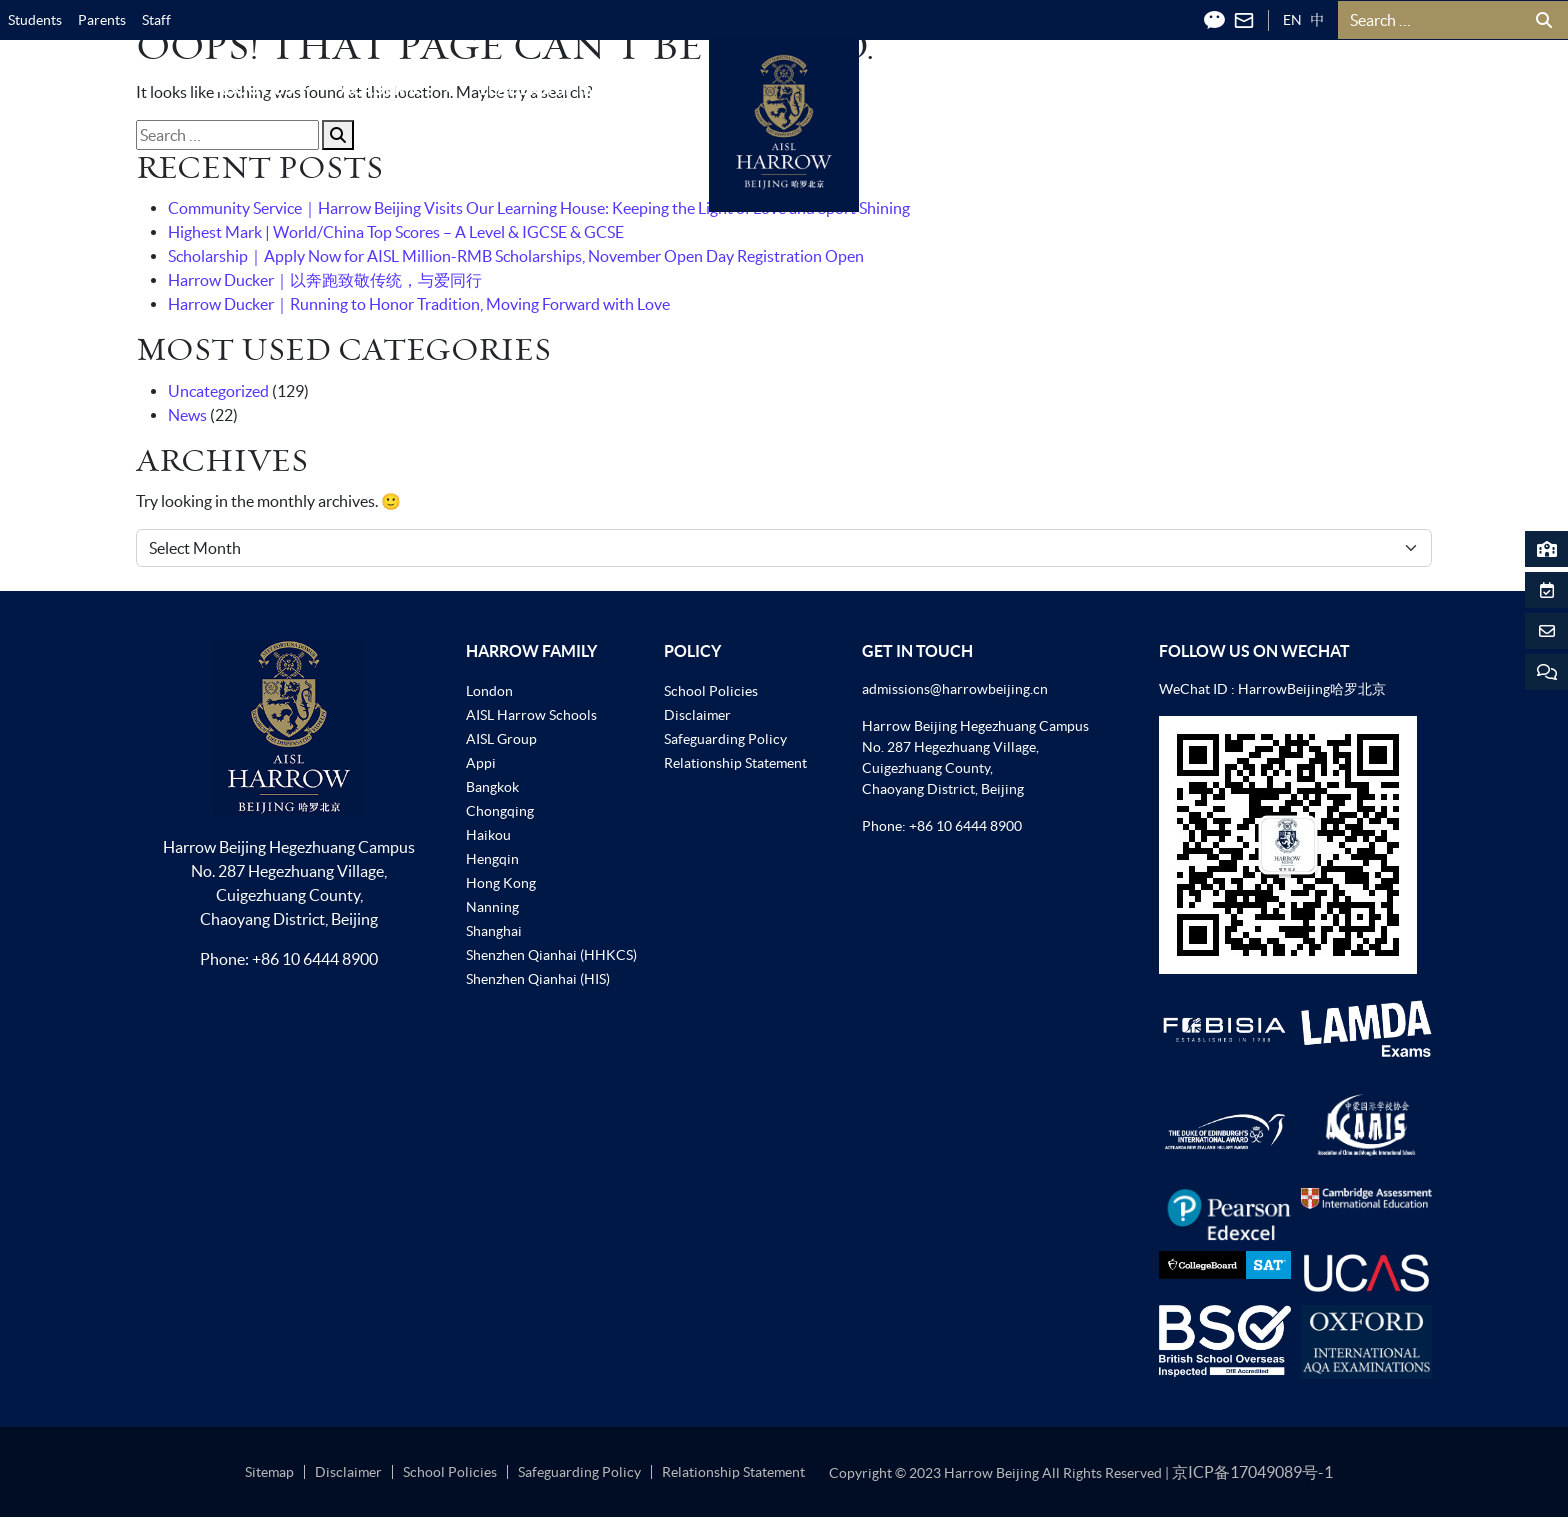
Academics (398, 89)
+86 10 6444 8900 (315, 959)
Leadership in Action (581, 89)
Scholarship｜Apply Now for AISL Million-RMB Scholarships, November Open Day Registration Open (516, 256)
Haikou (488, 835)
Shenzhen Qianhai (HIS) (538, 979)
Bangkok (492, 787)
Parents (102, 20)
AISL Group (501, 739)
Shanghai (494, 931)
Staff (156, 20)
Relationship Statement (735, 763)
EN (1292, 20)
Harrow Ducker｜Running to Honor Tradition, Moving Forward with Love (419, 304)
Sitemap (269, 1472)
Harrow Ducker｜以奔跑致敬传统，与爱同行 (325, 280)
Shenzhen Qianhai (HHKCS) (551, 955)
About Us (265, 89)
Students (35, 20)
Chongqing (500, 811)
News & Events (1105, 89)
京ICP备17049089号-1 (1252, 1472)
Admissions (947, 89)
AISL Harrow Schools (531, 715)
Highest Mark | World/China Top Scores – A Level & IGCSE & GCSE (396, 232)
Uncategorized (218, 391)
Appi (481, 763)
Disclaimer (697, 715)
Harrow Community (1302, 89)
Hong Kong (501, 883)
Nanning (492, 907)
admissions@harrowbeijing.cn (955, 689)
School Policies (711, 691)
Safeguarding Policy (725, 739)
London (489, 691)
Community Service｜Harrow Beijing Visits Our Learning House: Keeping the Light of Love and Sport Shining (539, 208)
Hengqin (492, 859)
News (187, 415)
